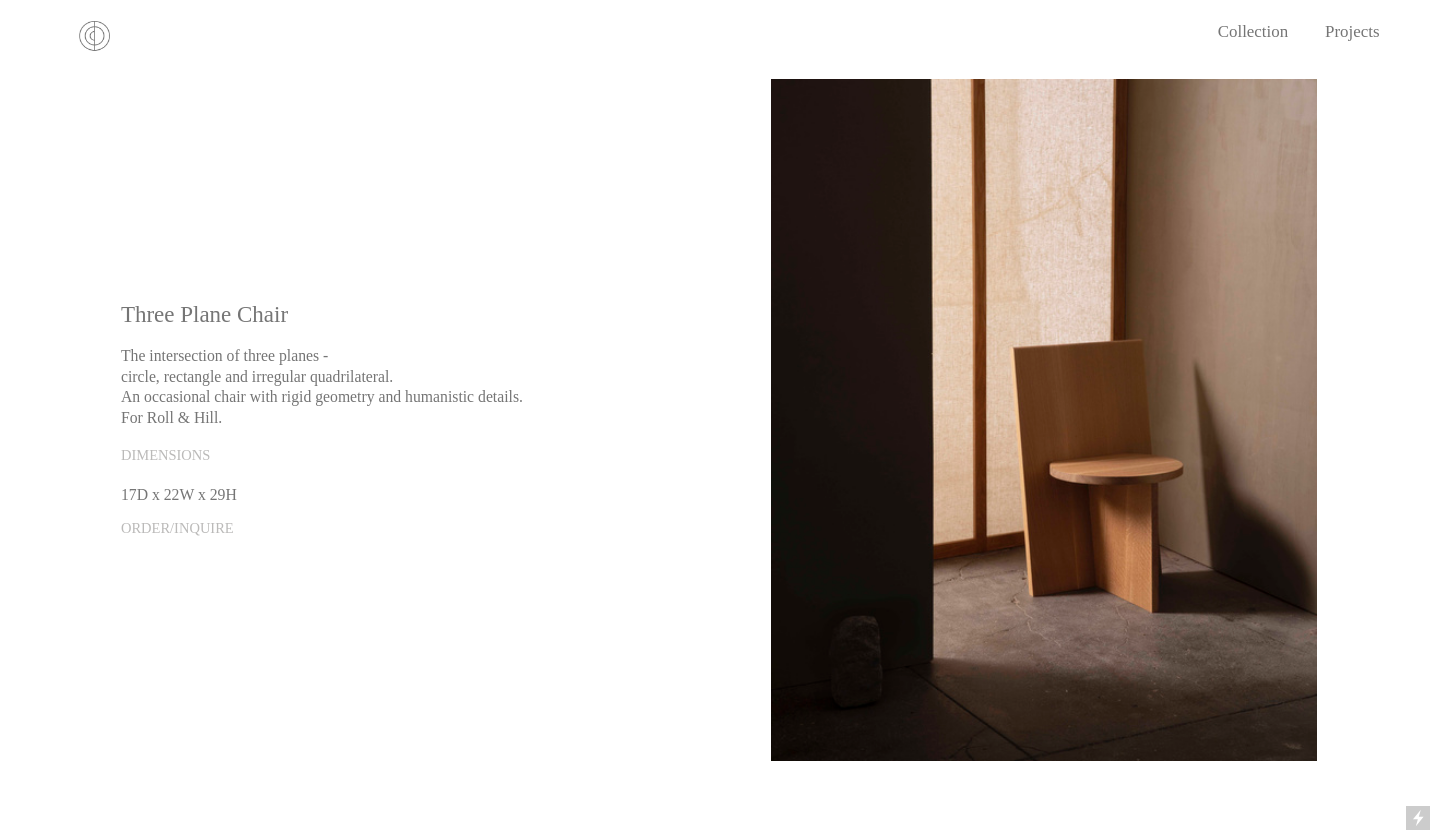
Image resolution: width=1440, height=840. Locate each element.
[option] (1044, 420)
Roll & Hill (183, 417)
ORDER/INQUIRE (177, 528)
